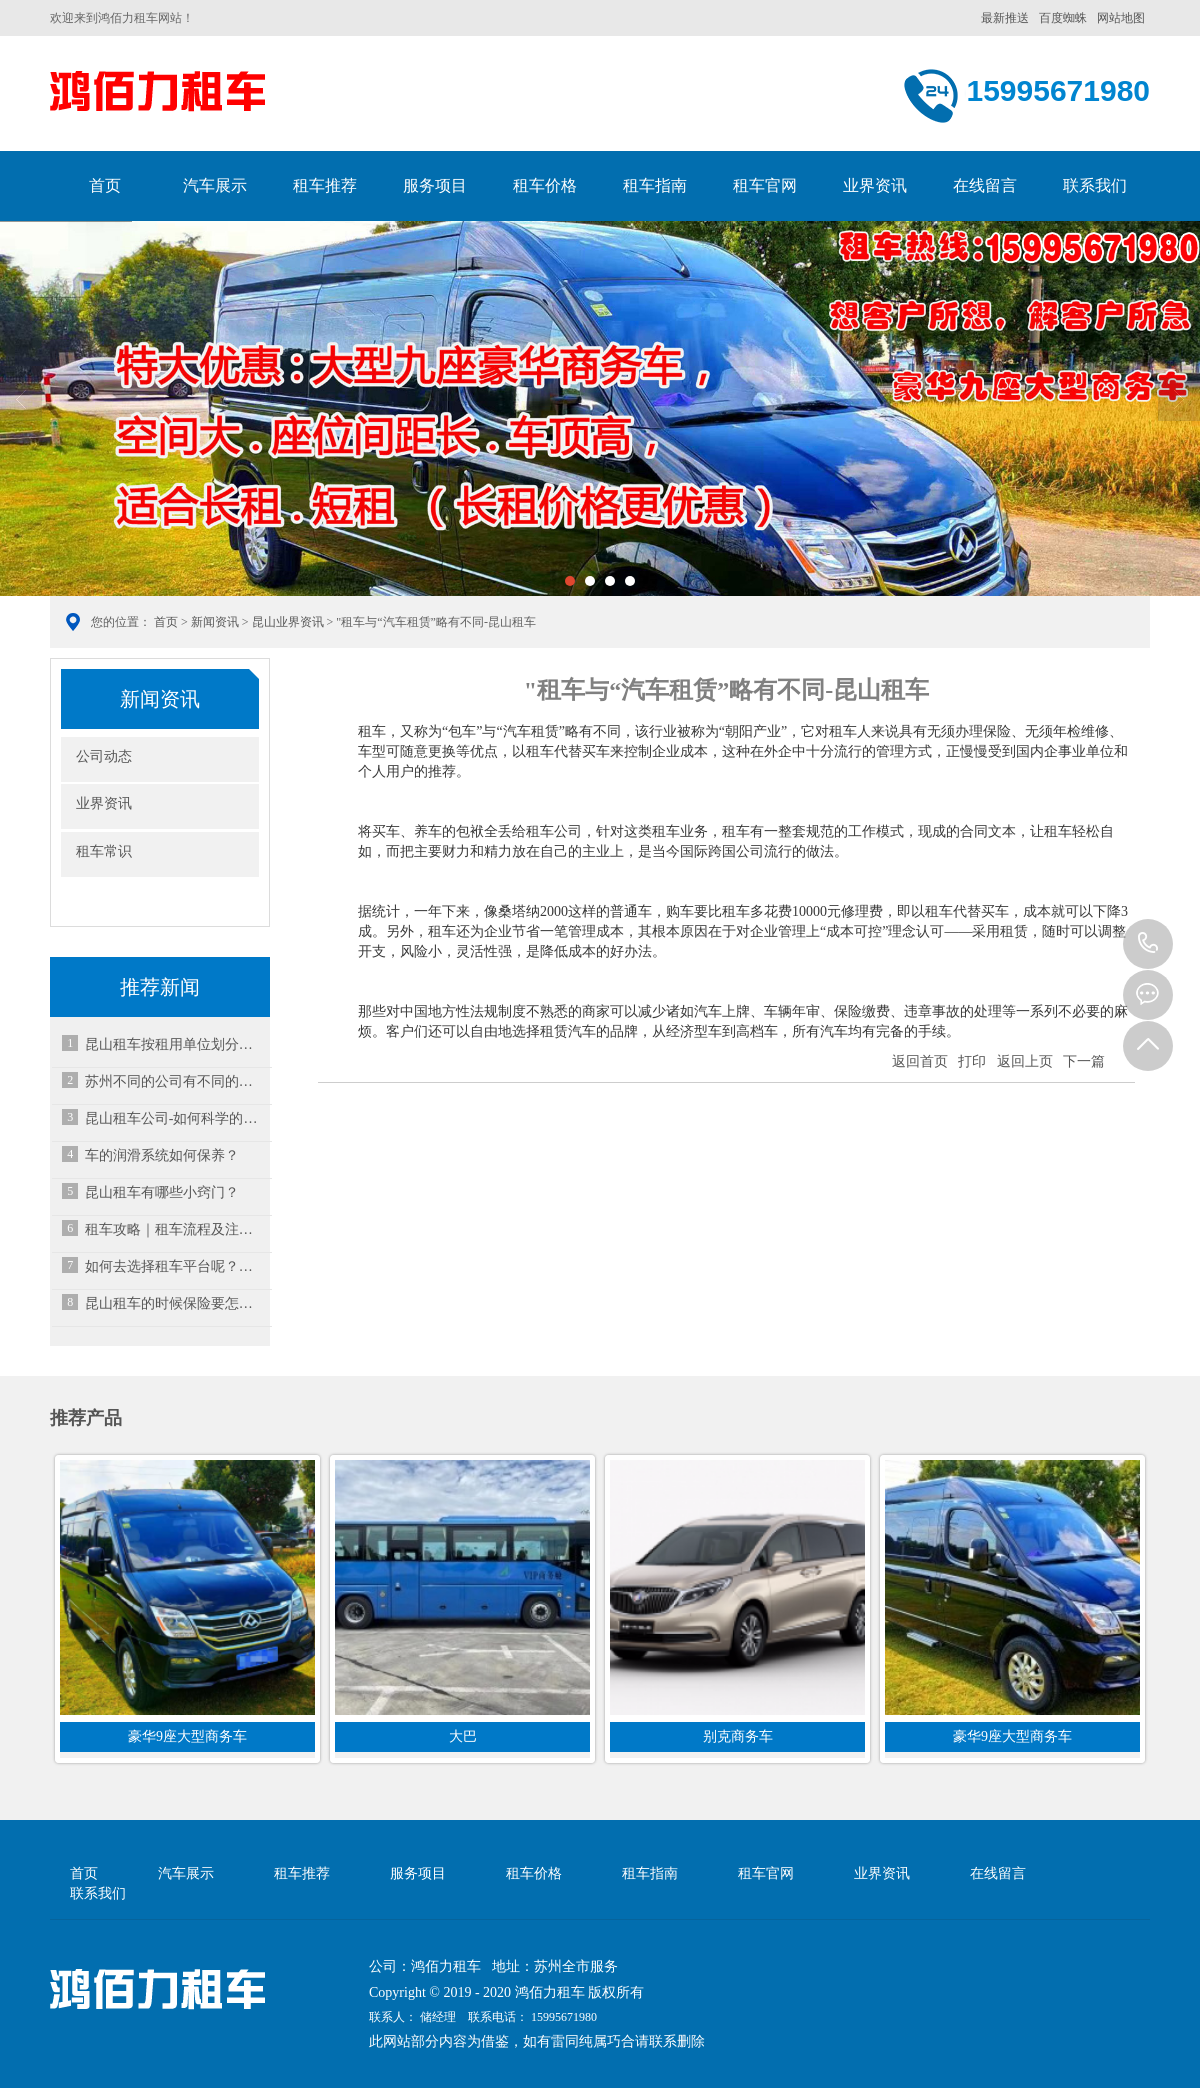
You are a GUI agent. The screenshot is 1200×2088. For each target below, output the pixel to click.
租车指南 (655, 185)
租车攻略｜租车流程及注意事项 (175, 1229)
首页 (105, 185)
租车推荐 (325, 185)
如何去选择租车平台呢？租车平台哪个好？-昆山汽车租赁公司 (175, 1266)
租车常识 (104, 851)
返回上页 (1025, 1061)
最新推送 (1005, 18)
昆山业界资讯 (288, 622)
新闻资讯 (215, 622)
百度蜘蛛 (1063, 18)
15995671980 (1148, 944)
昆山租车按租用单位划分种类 (175, 1044)
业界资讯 (875, 185)
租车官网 (765, 185)
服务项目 (435, 185)
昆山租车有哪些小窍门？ (162, 1192)
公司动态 (104, 756)
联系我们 (1095, 185)
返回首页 (920, 1061)
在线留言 (985, 185)
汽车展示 (215, 185)
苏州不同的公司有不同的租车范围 (175, 1081)
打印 (972, 1061)
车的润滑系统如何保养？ (162, 1155)
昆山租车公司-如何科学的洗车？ (175, 1118)
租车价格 (545, 185)
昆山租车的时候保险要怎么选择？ (175, 1303)
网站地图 (1121, 18)
